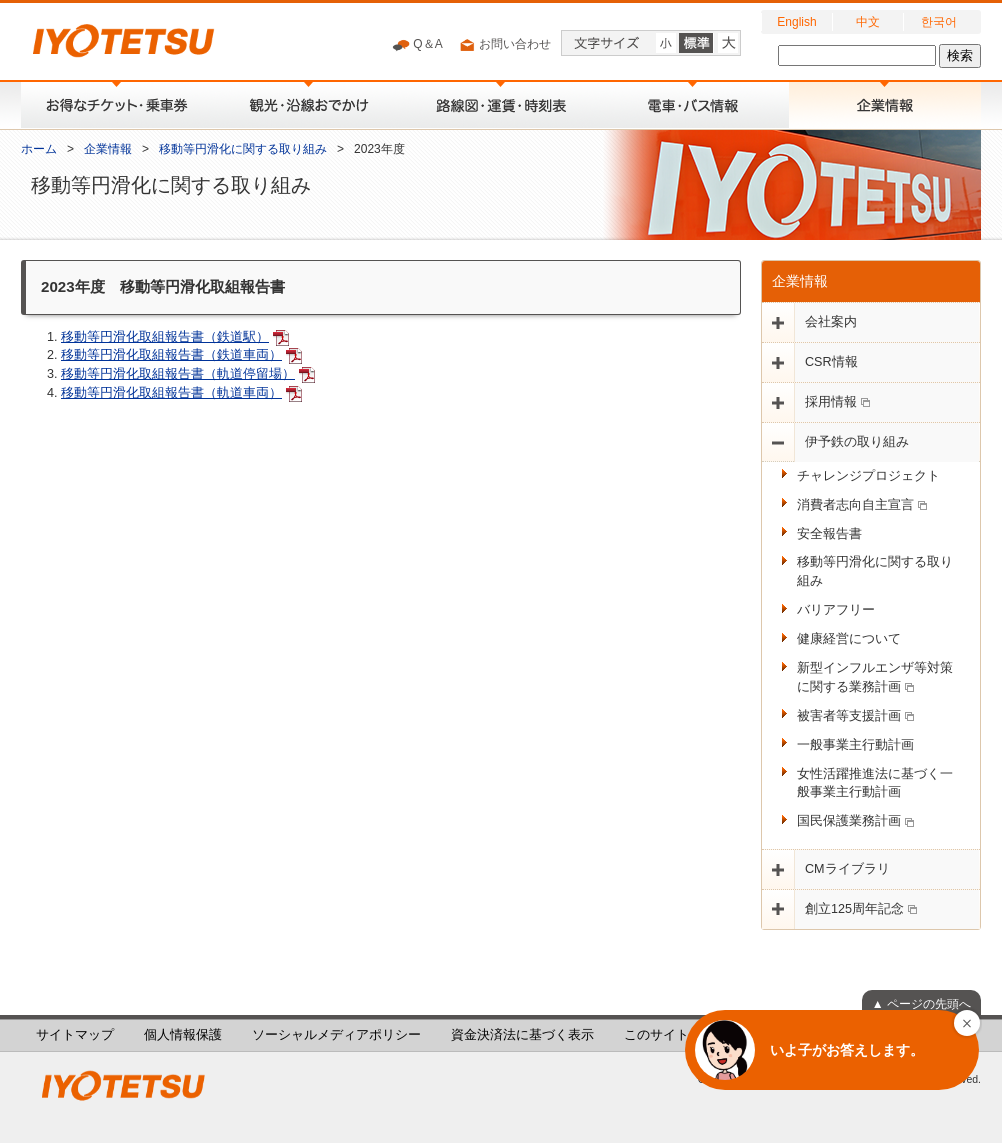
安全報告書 (829, 534)
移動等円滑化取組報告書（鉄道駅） (165, 337)
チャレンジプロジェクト (868, 476)
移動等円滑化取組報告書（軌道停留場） (178, 374)
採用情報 (837, 402)
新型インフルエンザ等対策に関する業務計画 (875, 677)
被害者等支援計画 (855, 716)
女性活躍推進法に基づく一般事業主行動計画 (875, 783)
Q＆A (417, 45)
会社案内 (831, 322)
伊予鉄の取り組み (857, 442)
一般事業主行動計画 (855, 745)
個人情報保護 (183, 1035)
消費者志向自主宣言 (862, 505)
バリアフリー (836, 610)
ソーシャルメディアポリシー (336, 1035)
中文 (868, 22)
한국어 (939, 22)
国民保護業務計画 (855, 821)
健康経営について (849, 639)
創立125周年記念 (861, 909)
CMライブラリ (847, 869)
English (796, 22)
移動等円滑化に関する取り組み (243, 149)
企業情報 (108, 149)
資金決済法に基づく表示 (522, 1035)
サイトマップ (75, 1035)
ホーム (39, 149)
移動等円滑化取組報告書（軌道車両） (171, 393)
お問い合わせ (504, 45)
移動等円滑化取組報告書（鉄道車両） (171, 355)
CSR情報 (831, 362)
